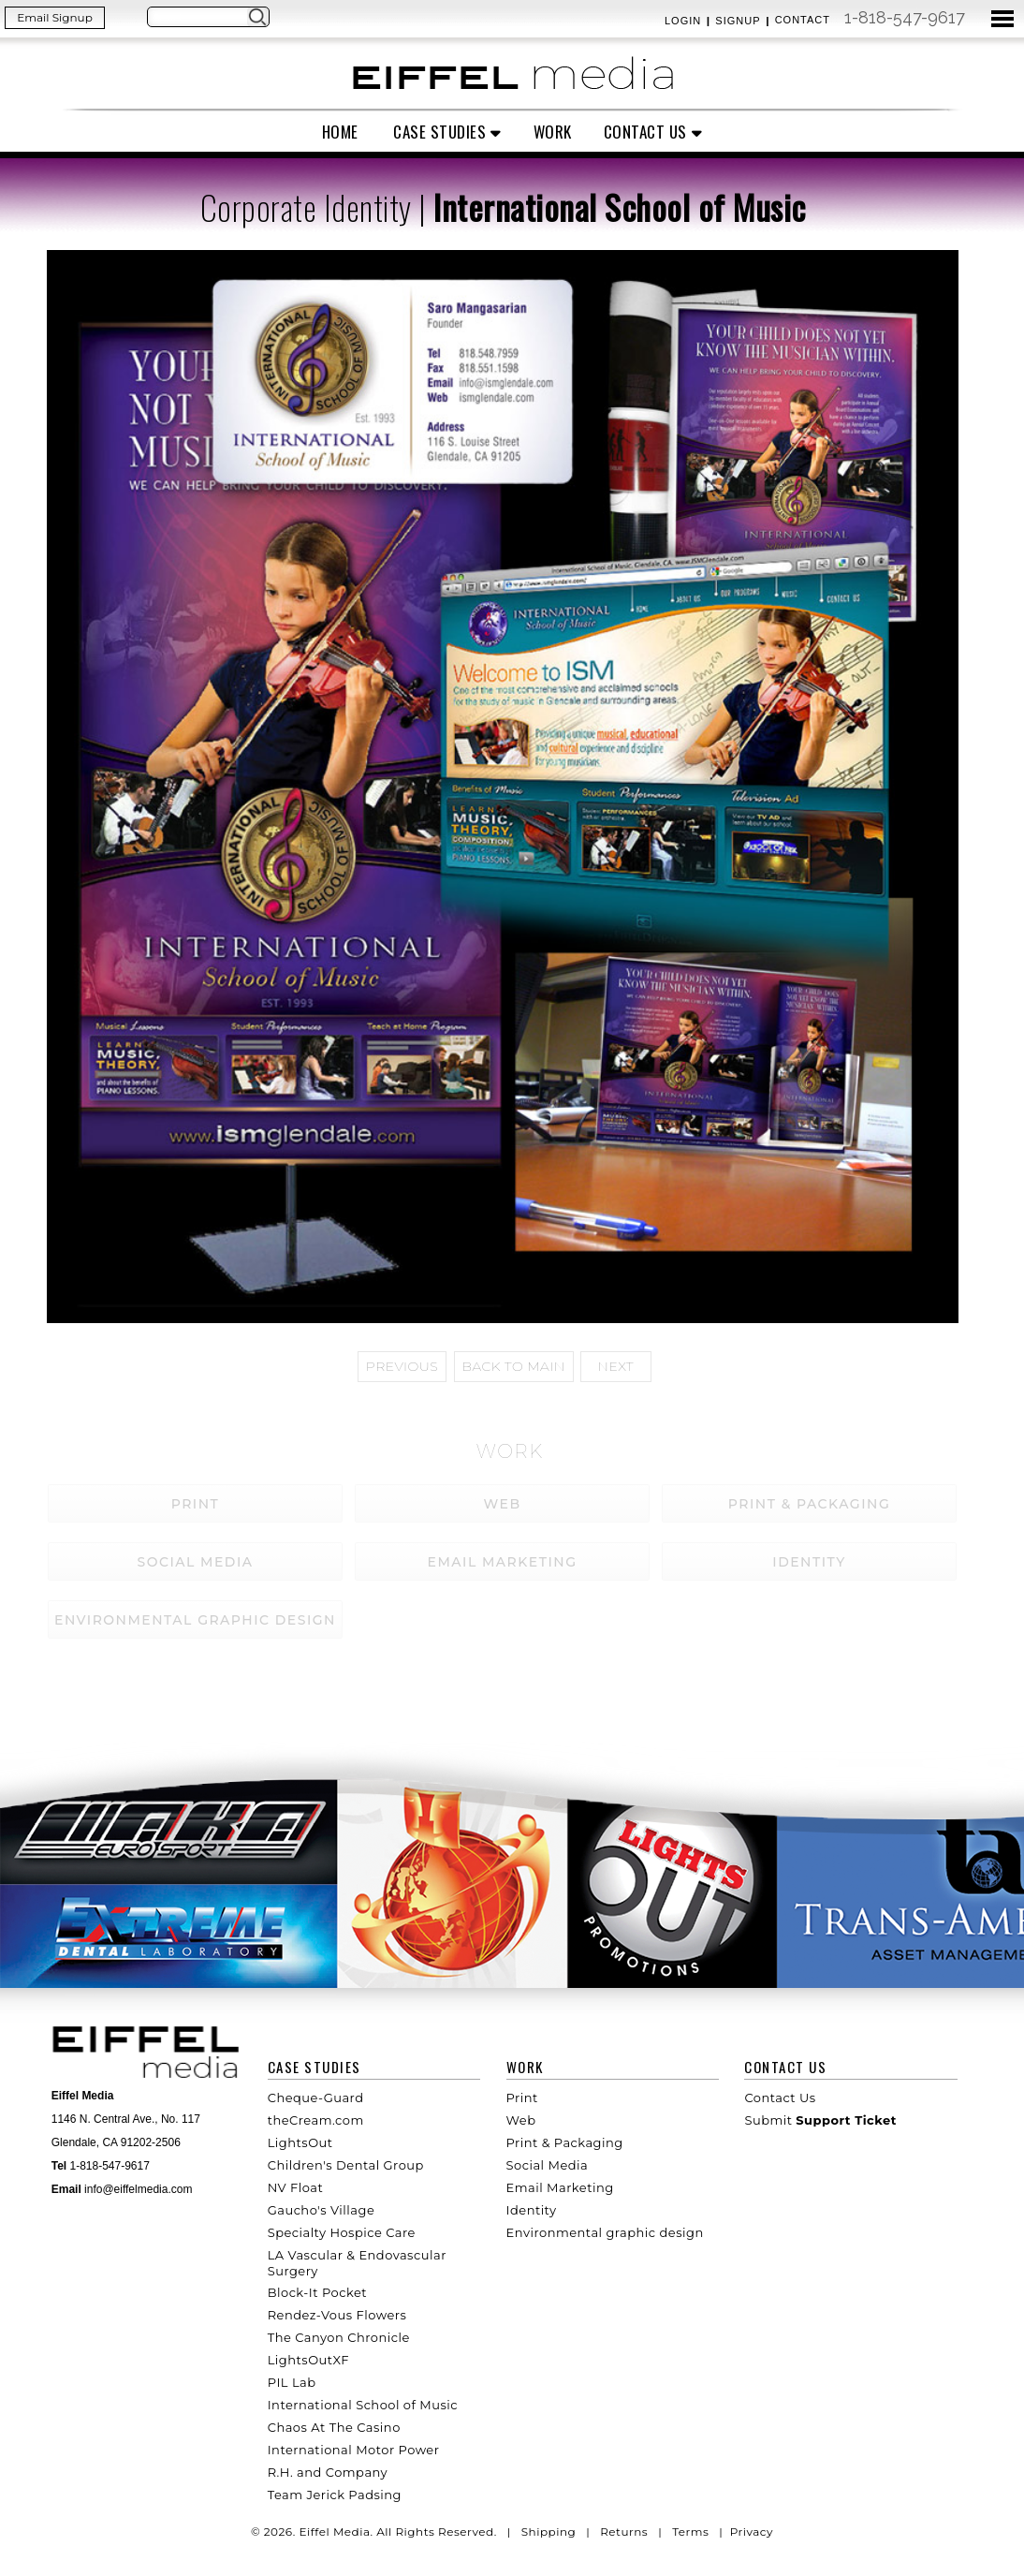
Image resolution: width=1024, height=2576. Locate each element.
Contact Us (645, 131)
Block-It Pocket (317, 2292)
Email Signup (55, 17)
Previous (402, 1366)
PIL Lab (292, 2382)
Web (521, 2119)
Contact (802, 19)
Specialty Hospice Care (342, 2232)
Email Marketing (560, 2187)
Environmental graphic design (605, 2232)
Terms (690, 2531)
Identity (531, 2209)
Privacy (751, 2531)
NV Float (296, 2187)
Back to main (513, 1366)
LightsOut (300, 2142)
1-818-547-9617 (904, 17)
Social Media (547, 2164)
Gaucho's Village (321, 2209)
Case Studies (439, 131)
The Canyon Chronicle (339, 2337)
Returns (624, 2531)
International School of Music (363, 2404)
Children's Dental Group (346, 2164)
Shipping (549, 2531)
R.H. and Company (328, 2472)
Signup (737, 20)
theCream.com (316, 2119)
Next (616, 1366)
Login (683, 20)
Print (522, 2097)
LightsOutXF (308, 2359)
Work (553, 131)
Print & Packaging (564, 2142)
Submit (820, 2119)
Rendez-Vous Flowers (337, 2314)
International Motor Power (354, 2449)
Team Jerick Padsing (335, 2494)
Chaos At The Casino (334, 2427)
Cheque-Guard (316, 2097)
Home (340, 131)
